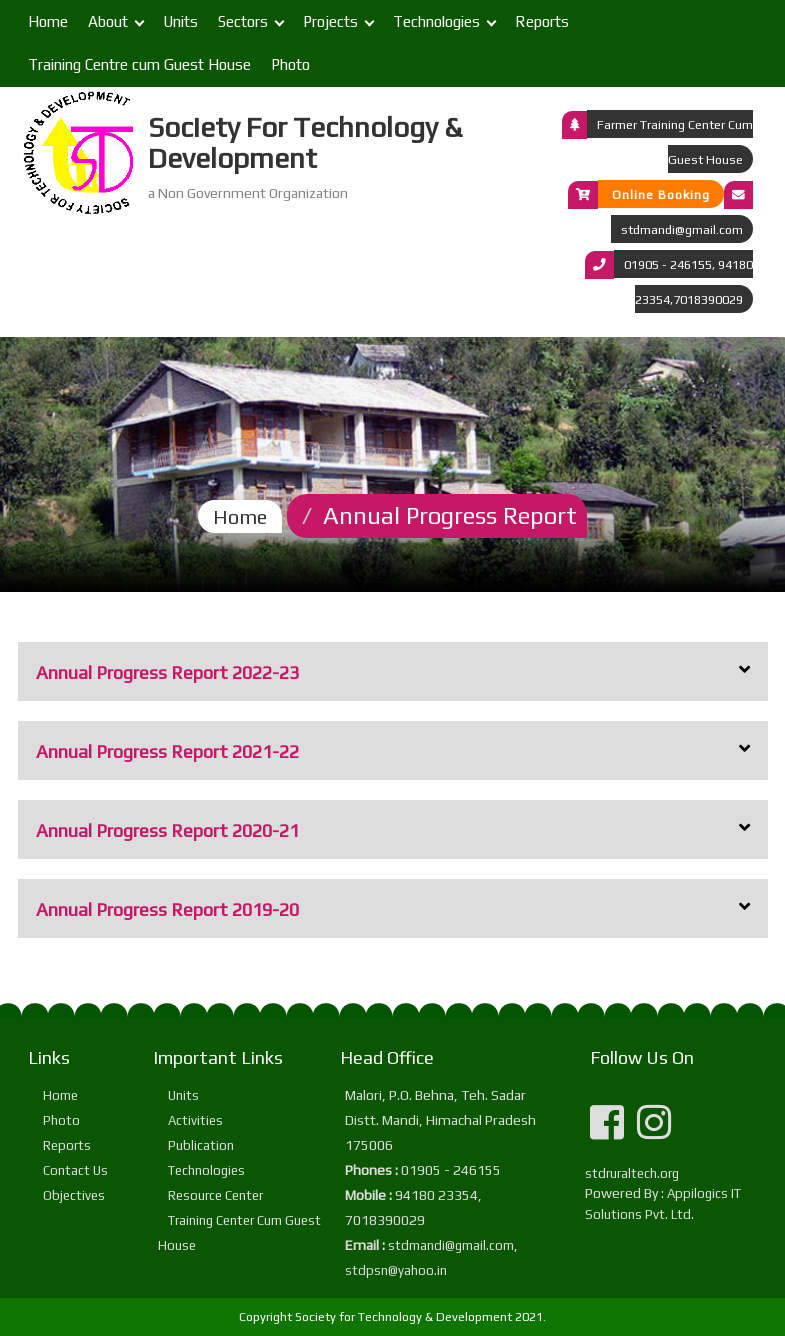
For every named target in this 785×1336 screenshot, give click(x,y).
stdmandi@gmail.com (682, 229)
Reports (542, 21)
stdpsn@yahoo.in (396, 1270)
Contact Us (75, 1170)
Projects (330, 21)
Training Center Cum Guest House (239, 1233)
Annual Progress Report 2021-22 (167, 751)
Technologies (436, 21)
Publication (201, 1145)
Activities (195, 1120)
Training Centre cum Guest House (139, 64)
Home (48, 21)
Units (180, 21)
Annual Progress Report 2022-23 (167, 672)
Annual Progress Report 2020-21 (167, 830)
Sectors (243, 21)
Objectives (74, 1195)
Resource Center (215, 1195)
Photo (290, 64)
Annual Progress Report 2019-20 (167, 909)
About (108, 21)
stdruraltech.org (632, 1173)
